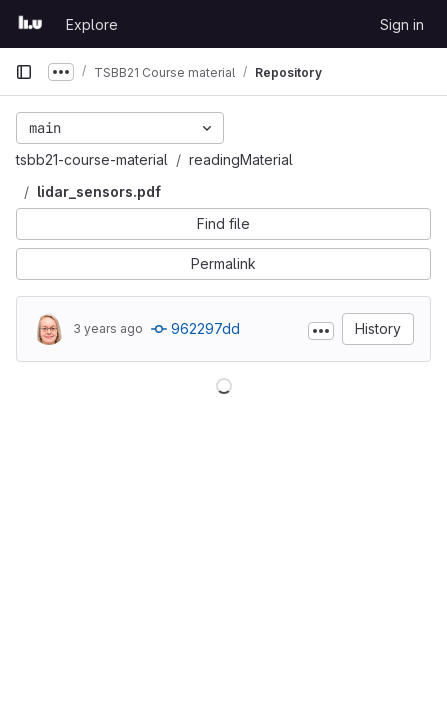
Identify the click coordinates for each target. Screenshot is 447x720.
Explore (92, 24)
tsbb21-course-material (92, 159)
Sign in (402, 24)
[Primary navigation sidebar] (24, 72)
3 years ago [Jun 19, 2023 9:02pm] (108, 328)
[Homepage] (30, 24)
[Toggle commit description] (321, 331)
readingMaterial (241, 159)
